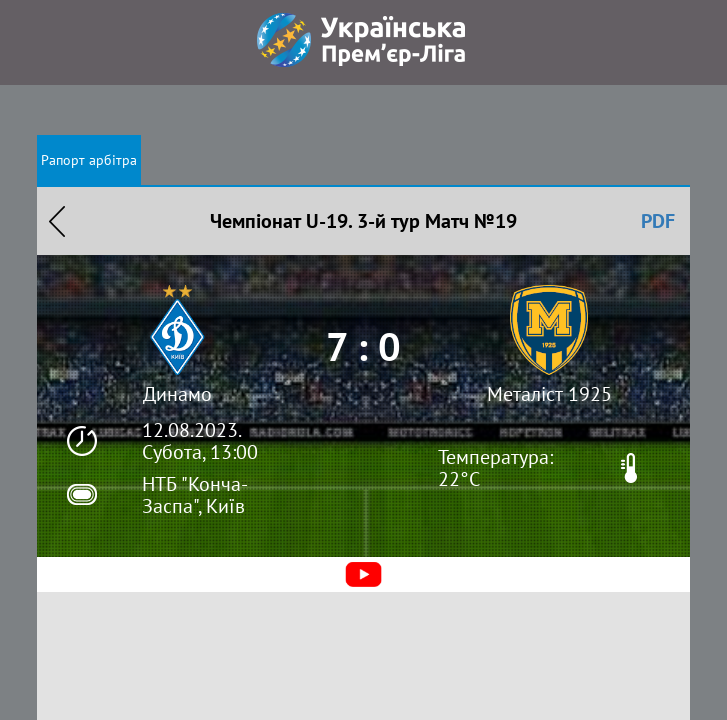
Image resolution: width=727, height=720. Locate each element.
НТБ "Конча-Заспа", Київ (195, 495)
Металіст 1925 (549, 394)
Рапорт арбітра (89, 160)
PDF (658, 221)
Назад (57, 221)
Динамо (177, 394)
